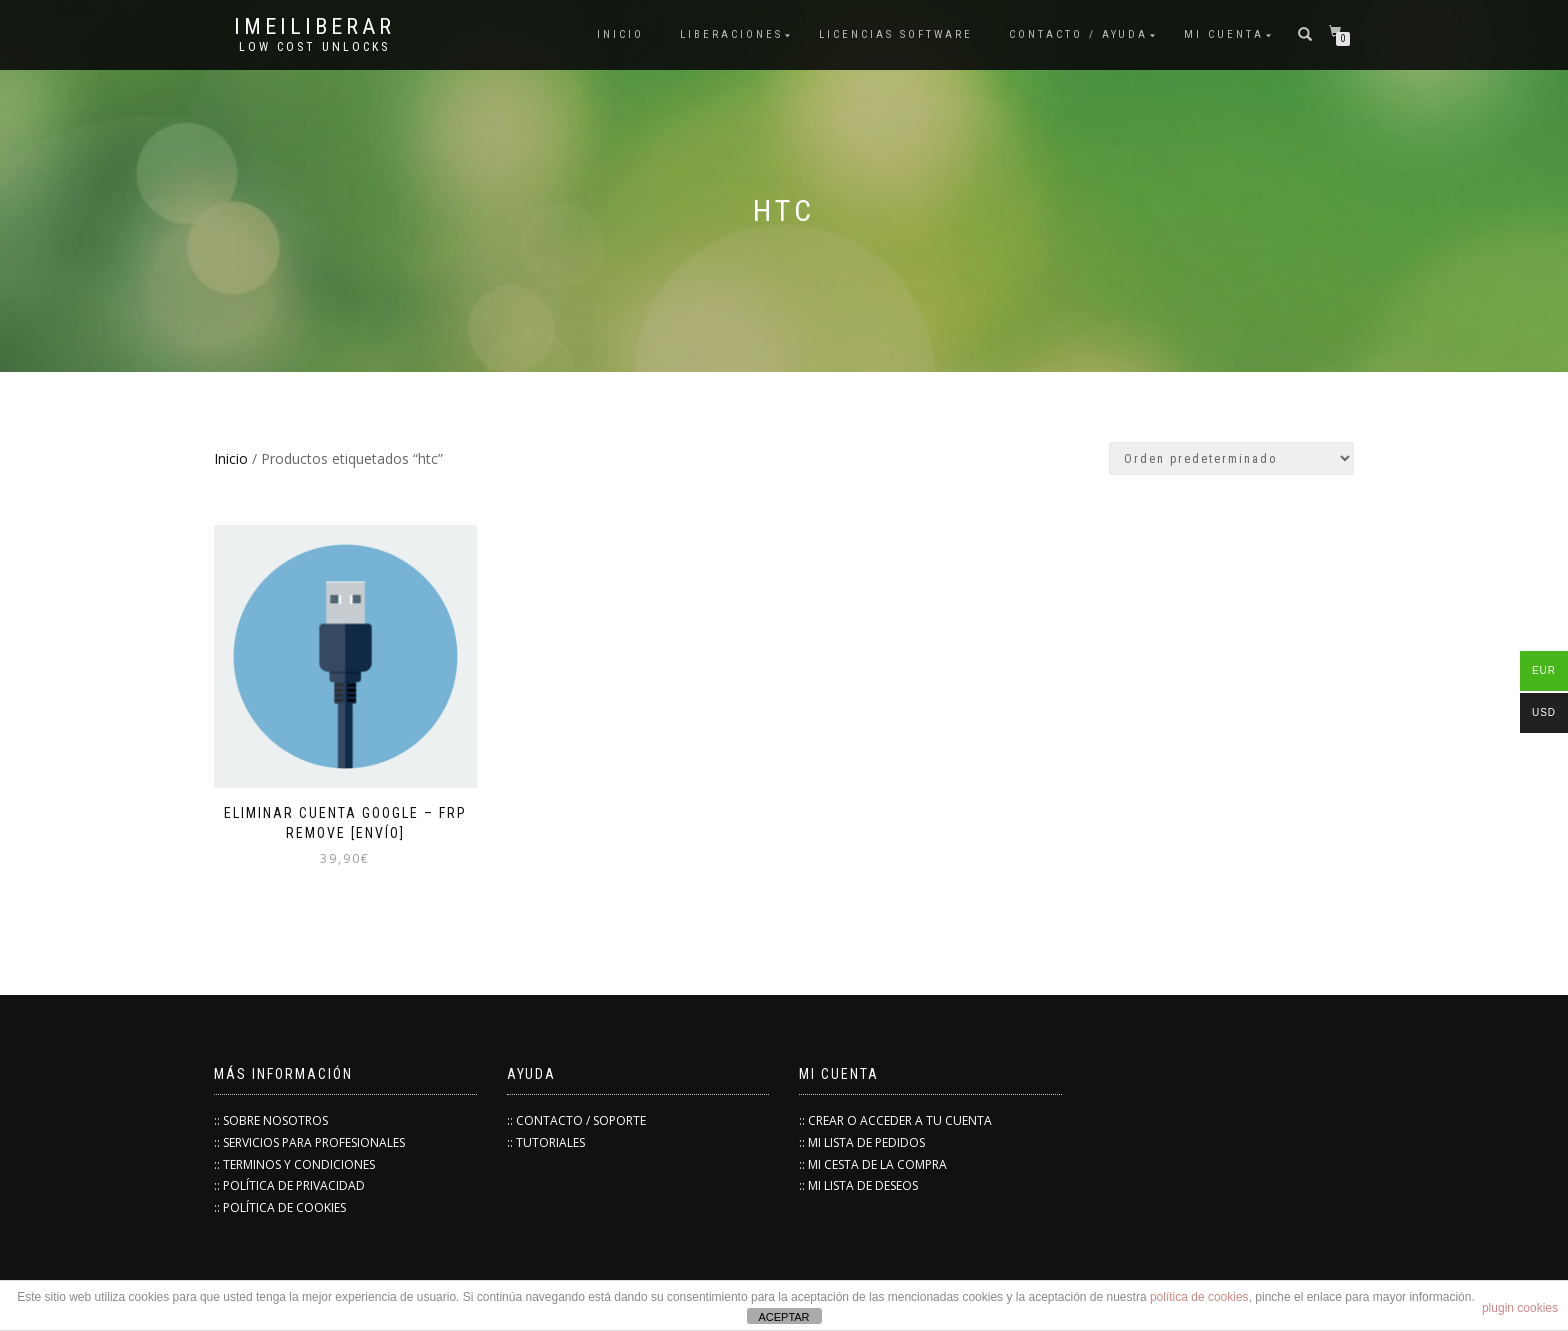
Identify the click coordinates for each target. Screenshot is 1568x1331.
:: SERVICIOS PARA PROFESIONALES (309, 1142)
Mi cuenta (1224, 34)
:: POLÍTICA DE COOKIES (280, 1207)
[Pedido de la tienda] (1231, 458)
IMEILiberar (314, 27)
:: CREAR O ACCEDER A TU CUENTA (895, 1120)
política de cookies (1199, 1297)
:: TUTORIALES (546, 1142)
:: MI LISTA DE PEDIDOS (862, 1142)
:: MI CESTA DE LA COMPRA (873, 1164)
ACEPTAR (783, 1317)
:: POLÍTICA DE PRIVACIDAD (289, 1185)
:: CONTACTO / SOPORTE (576, 1120)
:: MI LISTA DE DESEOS (858, 1185)
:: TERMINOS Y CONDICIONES (294, 1164)
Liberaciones (731, 34)
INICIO (620, 34)
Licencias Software (896, 34)
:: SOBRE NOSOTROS (271, 1120)
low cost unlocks (314, 47)
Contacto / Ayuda (1078, 34)
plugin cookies (1520, 1308)
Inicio (231, 458)
